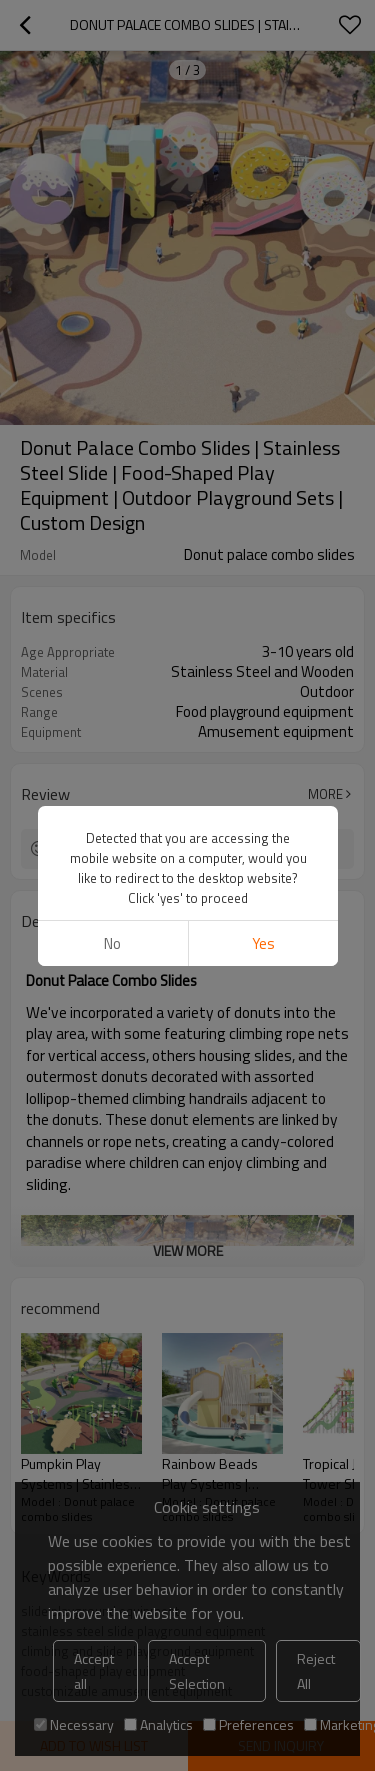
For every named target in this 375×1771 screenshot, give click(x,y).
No (112, 943)
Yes (262, 943)
